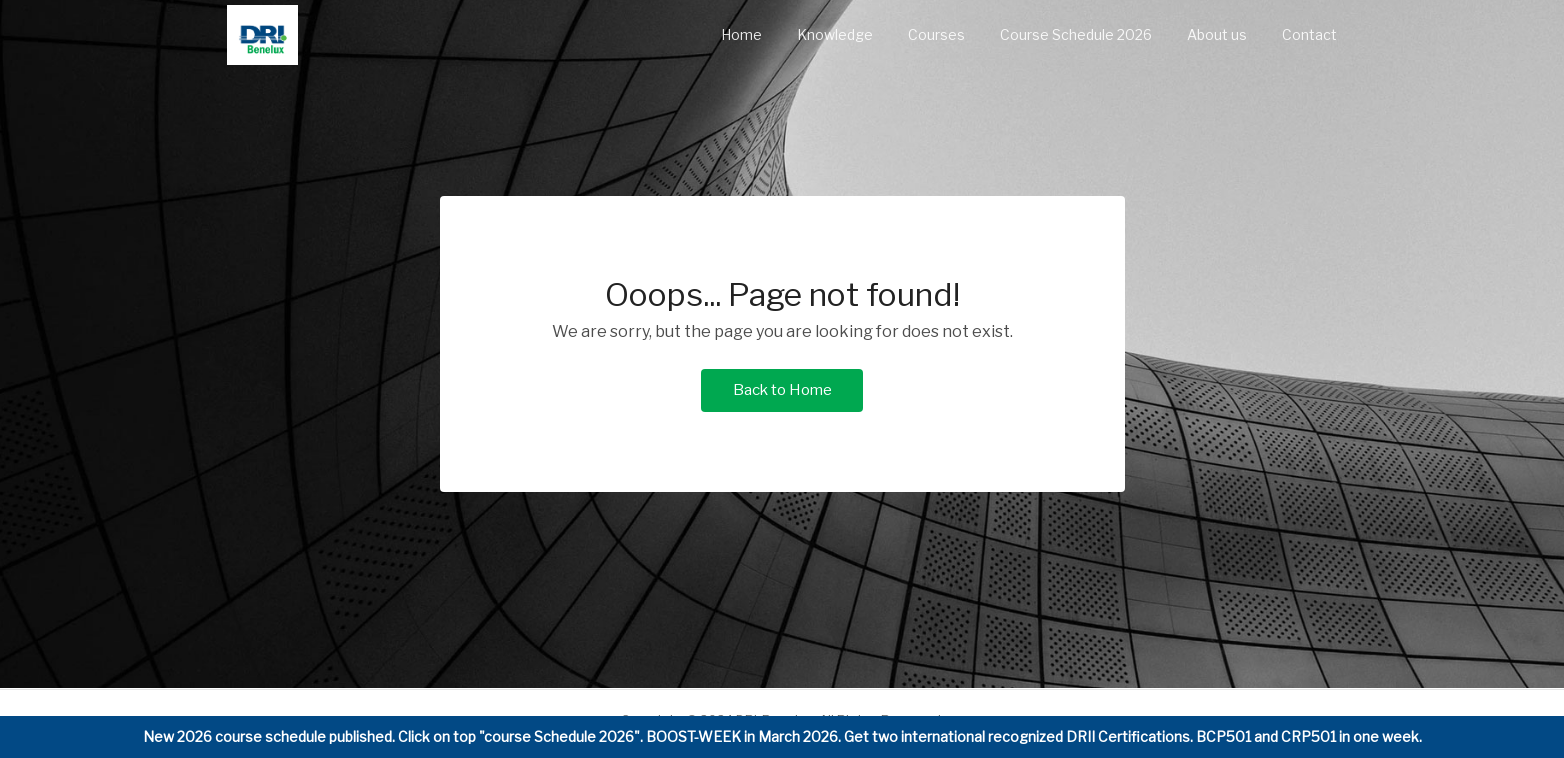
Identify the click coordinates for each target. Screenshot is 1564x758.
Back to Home (782, 390)
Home (741, 34)
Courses (936, 34)
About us (1217, 34)
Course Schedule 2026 (1076, 34)
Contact (1309, 34)
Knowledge (835, 34)
